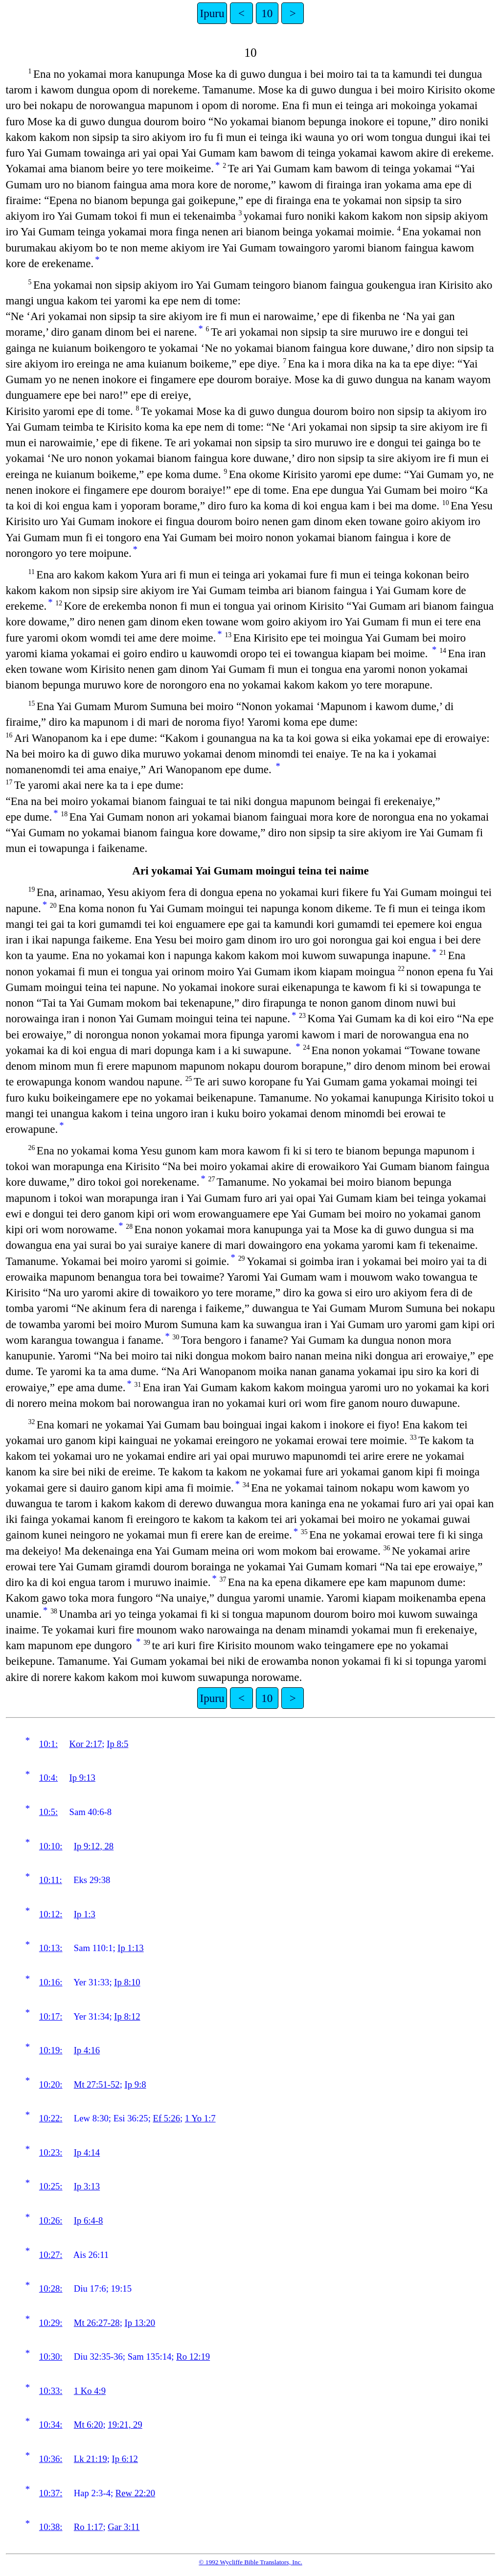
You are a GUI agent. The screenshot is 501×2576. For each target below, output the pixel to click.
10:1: (48, 1744)
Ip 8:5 (117, 1744)
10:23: (51, 2152)
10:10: (51, 1846)
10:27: (51, 2255)
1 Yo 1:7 (200, 2118)
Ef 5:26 (166, 2118)
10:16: (51, 1982)
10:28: (51, 2288)
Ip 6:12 (125, 2459)
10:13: (51, 1948)
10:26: (51, 2220)
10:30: (51, 2356)
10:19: (51, 2050)
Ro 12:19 (193, 2356)
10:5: (48, 1812)
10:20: (51, 2084)
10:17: (51, 2016)
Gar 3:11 (123, 2527)
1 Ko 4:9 (90, 2391)
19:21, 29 (125, 2424)
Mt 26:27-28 (97, 2323)
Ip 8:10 (127, 1982)
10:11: (50, 1880)
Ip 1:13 (130, 1948)
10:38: (51, 2527)
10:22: (51, 2118)
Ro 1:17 (88, 2527)
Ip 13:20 (140, 2323)
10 (267, 13)
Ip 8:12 (127, 2016)
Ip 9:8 (135, 2084)
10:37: (51, 2493)
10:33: (51, 2391)
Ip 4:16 (87, 2050)
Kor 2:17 (85, 1744)
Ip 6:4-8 (88, 2220)
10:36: (51, 2459)
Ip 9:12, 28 (94, 1846)
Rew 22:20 (135, 2493)
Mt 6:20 (88, 2424)
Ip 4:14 (87, 2152)
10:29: (51, 2323)
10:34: (51, 2424)
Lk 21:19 (90, 2459)
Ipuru (212, 13)
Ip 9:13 (82, 1777)
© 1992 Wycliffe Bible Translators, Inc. (250, 2562)
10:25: (51, 2186)
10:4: (48, 1777)
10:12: (51, 1914)
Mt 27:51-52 (97, 2084)
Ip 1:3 (84, 1914)
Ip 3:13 (87, 2186)
